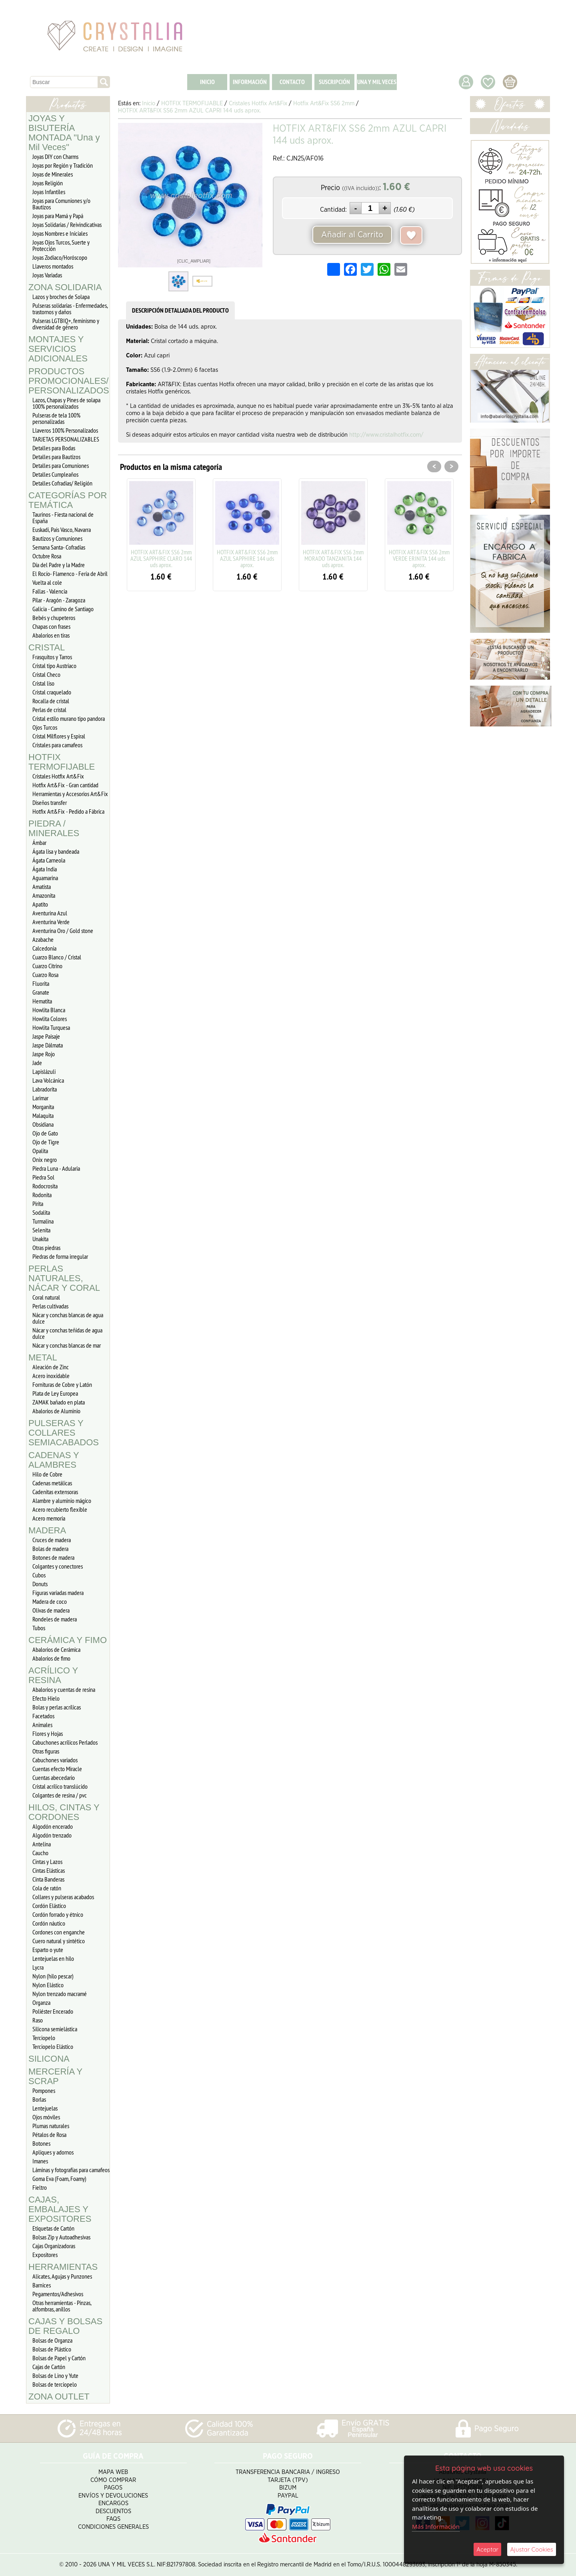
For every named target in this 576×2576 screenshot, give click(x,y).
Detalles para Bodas (53, 448)
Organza (41, 2002)
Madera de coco (49, 1601)
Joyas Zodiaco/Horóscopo (59, 257)
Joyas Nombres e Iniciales (60, 233)
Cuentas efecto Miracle (57, 1769)
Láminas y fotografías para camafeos (71, 2170)
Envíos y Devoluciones (113, 2496)
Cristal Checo (46, 674)
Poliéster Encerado (52, 2011)
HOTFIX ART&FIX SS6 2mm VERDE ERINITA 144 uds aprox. (419, 558)
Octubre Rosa (46, 556)
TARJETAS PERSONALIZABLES (65, 439)
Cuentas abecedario (53, 1778)
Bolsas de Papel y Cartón (59, 2358)
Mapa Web (113, 2472)
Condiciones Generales (113, 2527)
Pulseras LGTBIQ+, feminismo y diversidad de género (65, 324)
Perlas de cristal (49, 710)
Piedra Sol (43, 1177)
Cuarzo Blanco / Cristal (56, 957)
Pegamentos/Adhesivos (57, 2294)
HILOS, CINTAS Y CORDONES (63, 1812)
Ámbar (39, 843)
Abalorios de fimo (51, 1658)
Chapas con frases (51, 626)
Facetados (43, 1716)
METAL (42, 1357)
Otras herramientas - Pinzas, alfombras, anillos (62, 2306)
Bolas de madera (50, 1549)
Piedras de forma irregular (60, 1256)
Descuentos (113, 2511)
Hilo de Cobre (47, 1474)
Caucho (40, 1853)
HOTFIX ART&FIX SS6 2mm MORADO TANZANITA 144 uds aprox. (333, 558)
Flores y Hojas (47, 1733)
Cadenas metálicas (52, 1483)
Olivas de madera (51, 1610)
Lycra (38, 1967)
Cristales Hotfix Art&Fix (58, 776)
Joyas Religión (47, 183)
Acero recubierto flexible (59, 1509)
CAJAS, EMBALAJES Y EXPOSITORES (59, 2209)
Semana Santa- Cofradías (58, 547)
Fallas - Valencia (49, 591)
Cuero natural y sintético (58, 1941)
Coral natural (46, 1297)
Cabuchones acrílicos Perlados (65, 1742)
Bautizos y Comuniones (57, 538)
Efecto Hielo (46, 1698)
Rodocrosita (45, 1186)
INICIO (207, 82)
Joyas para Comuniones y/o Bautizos (61, 204)
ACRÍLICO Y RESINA (53, 1675)
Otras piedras (46, 1248)
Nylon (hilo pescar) (53, 1976)
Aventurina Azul (49, 913)
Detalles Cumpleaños (55, 474)
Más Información (436, 2526)
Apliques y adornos (53, 2152)
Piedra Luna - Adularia (56, 1168)
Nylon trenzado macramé (59, 1994)
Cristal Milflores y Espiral (58, 736)
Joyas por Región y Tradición (62, 165)
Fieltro (39, 2187)
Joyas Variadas (47, 275)
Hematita (42, 1001)
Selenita (41, 1230)
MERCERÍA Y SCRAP (55, 2076)
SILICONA (49, 2059)
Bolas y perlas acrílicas (56, 1707)
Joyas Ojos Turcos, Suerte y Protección (61, 245)
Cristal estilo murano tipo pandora (68, 718)
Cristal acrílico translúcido (60, 1786)
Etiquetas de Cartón (53, 2228)
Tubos (38, 1628)
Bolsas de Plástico (51, 2349)
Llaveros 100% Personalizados (65, 430)
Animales (42, 1725)
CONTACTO (292, 82)
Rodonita (42, 1195)
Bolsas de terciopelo (54, 2384)
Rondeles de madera (54, 1619)
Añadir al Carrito (352, 235)
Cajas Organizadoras (53, 2246)
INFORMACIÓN (250, 82)
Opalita (40, 1151)
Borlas (39, 2099)
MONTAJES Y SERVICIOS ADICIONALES (58, 348)
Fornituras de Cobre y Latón (62, 1384)
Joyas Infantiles (48, 192)
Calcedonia (44, 948)
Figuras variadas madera (58, 1593)
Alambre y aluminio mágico (61, 1501)
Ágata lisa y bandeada (55, 851)
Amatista (41, 887)
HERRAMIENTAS (63, 2267)
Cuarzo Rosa (45, 975)
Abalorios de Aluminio (56, 1411)
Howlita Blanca (48, 1010)
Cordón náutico (48, 1923)
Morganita (43, 1107)
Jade (37, 1063)
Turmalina (43, 1221)
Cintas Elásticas (48, 1870)
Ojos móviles (46, 2117)
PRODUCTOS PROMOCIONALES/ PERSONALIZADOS (68, 380)
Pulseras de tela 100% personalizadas (56, 418)
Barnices (41, 2285)
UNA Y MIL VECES (376, 82)
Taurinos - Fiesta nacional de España (63, 517)
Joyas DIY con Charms (55, 156)
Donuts (40, 1584)
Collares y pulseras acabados (63, 1897)
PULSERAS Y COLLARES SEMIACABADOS (63, 1432)
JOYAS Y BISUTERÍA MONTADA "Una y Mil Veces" (64, 132)
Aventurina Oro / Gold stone (62, 931)
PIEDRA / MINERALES (53, 828)
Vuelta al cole (47, 582)
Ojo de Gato (45, 1133)
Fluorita (40, 983)
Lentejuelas (45, 2108)
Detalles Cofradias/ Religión (62, 483)
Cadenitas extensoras (55, 1492)
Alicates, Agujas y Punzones (62, 2276)
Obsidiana (43, 1124)
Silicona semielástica (54, 2029)
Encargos (113, 2503)
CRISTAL (46, 647)
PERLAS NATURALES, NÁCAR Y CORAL (64, 1278)
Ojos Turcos (44, 727)
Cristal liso (43, 683)
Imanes (40, 2161)
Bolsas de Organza (52, 2340)
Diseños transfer (49, 802)
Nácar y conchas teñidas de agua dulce (67, 1333)
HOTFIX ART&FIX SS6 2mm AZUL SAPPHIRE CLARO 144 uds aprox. (161, 558)
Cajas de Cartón (48, 2367)
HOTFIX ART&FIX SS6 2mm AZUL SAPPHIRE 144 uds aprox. (247, 558)
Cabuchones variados (55, 1760)
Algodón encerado (52, 1826)
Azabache (43, 939)
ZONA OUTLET (59, 2396)
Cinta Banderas (48, 1879)
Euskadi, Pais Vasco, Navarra (61, 530)
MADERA (47, 1530)
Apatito (40, 904)
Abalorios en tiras (51, 635)
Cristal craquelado (51, 692)
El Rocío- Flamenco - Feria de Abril (70, 574)
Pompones (43, 2090)
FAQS (113, 2519)
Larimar (40, 1098)
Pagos (113, 2488)
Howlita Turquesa (51, 1027)
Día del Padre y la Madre (58, 565)
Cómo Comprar (113, 2480)
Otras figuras (45, 1751)
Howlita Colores (49, 1019)
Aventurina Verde (51, 922)
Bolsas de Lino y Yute (55, 2375)
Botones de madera (53, 1557)
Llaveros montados (52, 266)
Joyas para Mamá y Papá (57, 216)
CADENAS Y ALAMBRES (53, 1460)
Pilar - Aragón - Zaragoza (58, 600)
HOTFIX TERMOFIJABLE (61, 762)
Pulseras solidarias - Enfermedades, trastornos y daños (70, 308)
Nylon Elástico (48, 1985)
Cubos (39, 1575)
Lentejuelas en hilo (53, 1958)
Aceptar (487, 2549)
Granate (40, 992)
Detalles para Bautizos (56, 457)
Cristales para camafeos (57, 745)
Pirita (37, 1204)
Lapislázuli (44, 1071)
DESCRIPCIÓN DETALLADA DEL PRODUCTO (180, 310)
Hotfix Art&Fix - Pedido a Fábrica (68, 811)
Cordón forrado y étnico (57, 1914)
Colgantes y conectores (57, 1566)
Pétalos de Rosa (49, 2135)
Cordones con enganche (58, 1932)
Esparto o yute (47, 1950)
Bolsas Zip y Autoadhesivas (61, 2237)
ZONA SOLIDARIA (65, 287)
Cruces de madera (51, 1540)
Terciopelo (43, 2038)
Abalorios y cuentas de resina (63, 1689)
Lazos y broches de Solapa (61, 297)
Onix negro (44, 1160)
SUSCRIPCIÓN (334, 82)
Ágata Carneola (48, 860)
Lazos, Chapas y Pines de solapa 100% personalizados (66, 403)
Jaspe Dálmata (47, 1045)
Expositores (45, 2255)
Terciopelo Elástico (52, 2046)
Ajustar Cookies (531, 2549)
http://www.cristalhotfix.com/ (386, 435)
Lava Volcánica (48, 1080)
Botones (41, 2143)
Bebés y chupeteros (53, 618)
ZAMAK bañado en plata (58, 1402)
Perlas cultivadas (50, 1306)
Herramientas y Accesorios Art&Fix (70, 794)
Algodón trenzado (52, 1835)
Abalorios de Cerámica (56, 1649)
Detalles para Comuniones (60, 465)
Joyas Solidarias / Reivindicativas (67, 225)
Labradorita (44, 1089)
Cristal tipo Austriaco (54, 666)
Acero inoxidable (51, 1376)
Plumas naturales (50, 2126)
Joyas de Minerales (52, 174)
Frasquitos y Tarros (52, 657)
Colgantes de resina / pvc (59, 1795)
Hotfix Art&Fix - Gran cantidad (65, 785)
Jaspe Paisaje (46, 1036)
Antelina (41, 1844)
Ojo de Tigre (45, 1142)
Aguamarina (45, 878)
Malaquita (43, 1115)
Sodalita (41, 1212)
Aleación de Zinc (50, 1367)
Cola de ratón (46, 1888)
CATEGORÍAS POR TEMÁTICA (67, 500)
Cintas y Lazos (47, 1862)
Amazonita (43, 895)
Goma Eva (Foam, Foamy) (59, 2179)
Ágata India (44, 869)
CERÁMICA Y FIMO (67, 1640)
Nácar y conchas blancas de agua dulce (67, 1318)
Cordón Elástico (49, 1906)
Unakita (40, 1239)
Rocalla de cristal (50, 701)
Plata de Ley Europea (55, 1393)
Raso (37, 2020)
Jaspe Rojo (43, 1054)
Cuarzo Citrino (47, 966)
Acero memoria (48, 1518)
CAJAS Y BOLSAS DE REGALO (65, 2326)
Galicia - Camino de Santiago (63, 609)
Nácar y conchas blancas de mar (66, 1345)
